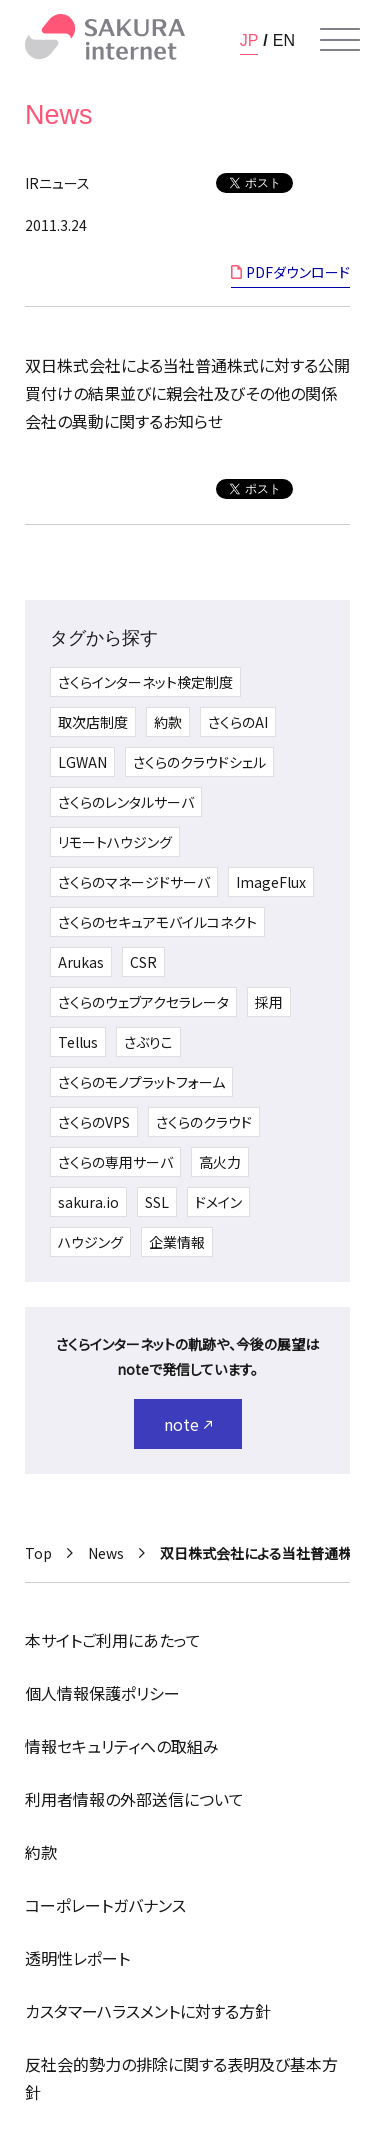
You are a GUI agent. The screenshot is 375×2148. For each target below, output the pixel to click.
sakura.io (88, 1202)
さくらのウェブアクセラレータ (143, 1002)
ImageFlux (271, 882)
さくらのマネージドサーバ (134, 882)
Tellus (78, 1042)
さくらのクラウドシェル (199, 762)
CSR (143, 962)
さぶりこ (148, 1042)
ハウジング (90, 1242)
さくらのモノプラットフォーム (141, 1082)
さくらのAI (238, 722)
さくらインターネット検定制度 (145, 682)
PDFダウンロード (298, 272)
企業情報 (177, 1242)
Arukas (81, 962)
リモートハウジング (115, 842)
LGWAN (82, 762)
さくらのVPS (94, 1122)
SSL (157, 1202)
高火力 (220, 1162)
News (106, 1553)
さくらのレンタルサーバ (126, 802)
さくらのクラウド (204, 1122)
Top (38, 1553)
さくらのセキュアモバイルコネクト (157, 922)
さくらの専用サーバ (115, 1162)
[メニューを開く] (340, 40)
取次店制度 (93, 722)
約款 (168, 722)
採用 (269, 1002)
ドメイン (218, 1202)
